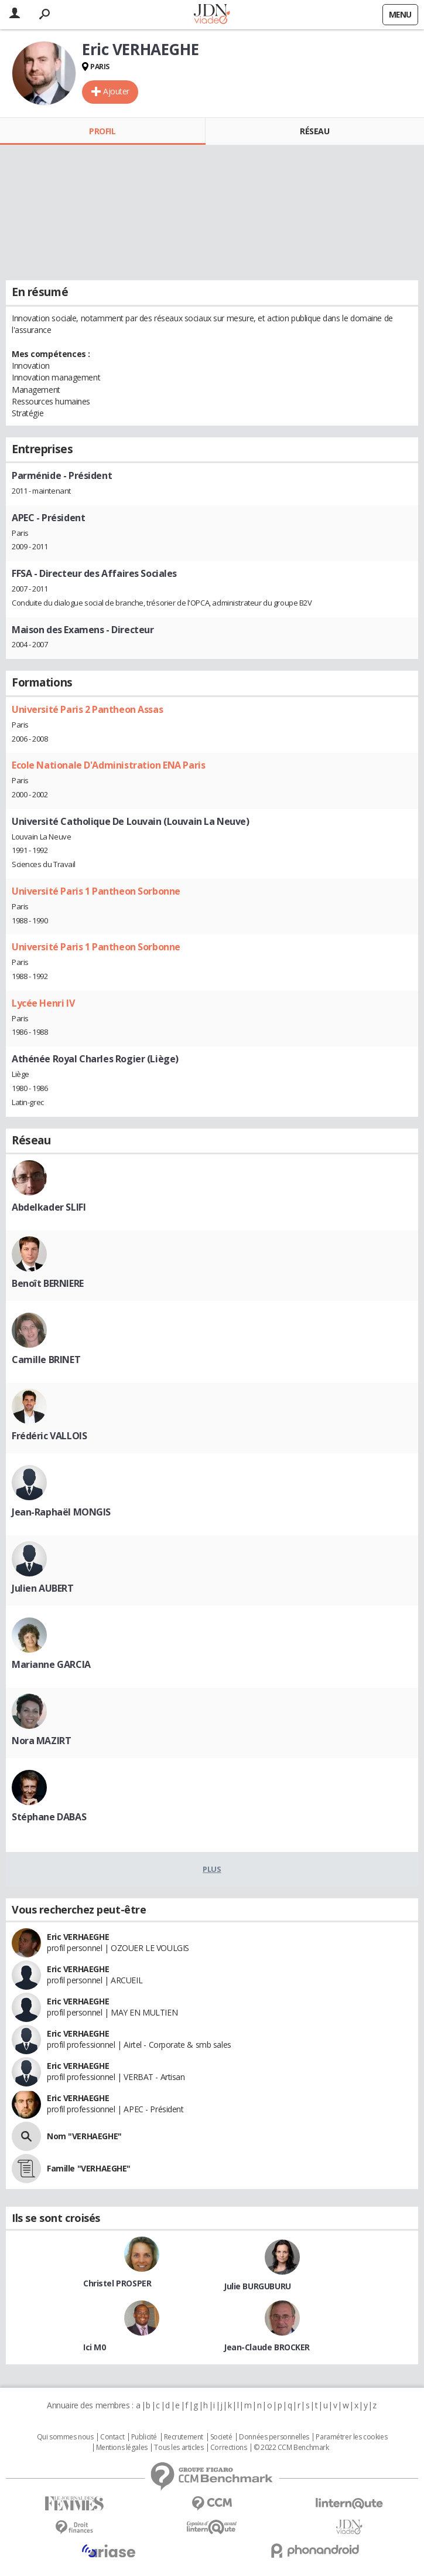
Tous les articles (178, 2448)
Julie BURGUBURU (257, 2286)
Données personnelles (274, 2437)
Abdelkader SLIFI (49, 1207)
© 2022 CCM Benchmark (291, 2448)
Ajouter (116, 91)
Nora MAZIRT (41, 1740)
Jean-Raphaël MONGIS (61, 1512)
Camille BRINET (46, 1359)
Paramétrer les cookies (351, 2437)
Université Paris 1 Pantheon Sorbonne (96, 891)
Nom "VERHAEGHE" (84, 2136)
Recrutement (183, 2437)
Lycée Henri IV (43, 1003)
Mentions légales (122, 2448)
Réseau (314, 131)
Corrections (228, 2448)
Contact (112, 2437)
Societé (221, 2437)
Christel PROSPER (117, 2283)
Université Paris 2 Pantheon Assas (87, 709)
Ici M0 (94, 2347)
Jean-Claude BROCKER (267, 2347)
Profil (102, 131)
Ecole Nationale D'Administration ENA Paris (108, 765)
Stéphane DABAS (49, 1816)
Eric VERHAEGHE (78, 1936)
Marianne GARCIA (51, 1664)
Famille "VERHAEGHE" (89, 2168)
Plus (212, 1869)
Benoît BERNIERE (48, 1283)
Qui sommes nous (65, 2437)
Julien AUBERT (43, 1588)
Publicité (144, 2437)
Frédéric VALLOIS (49, 1435)
